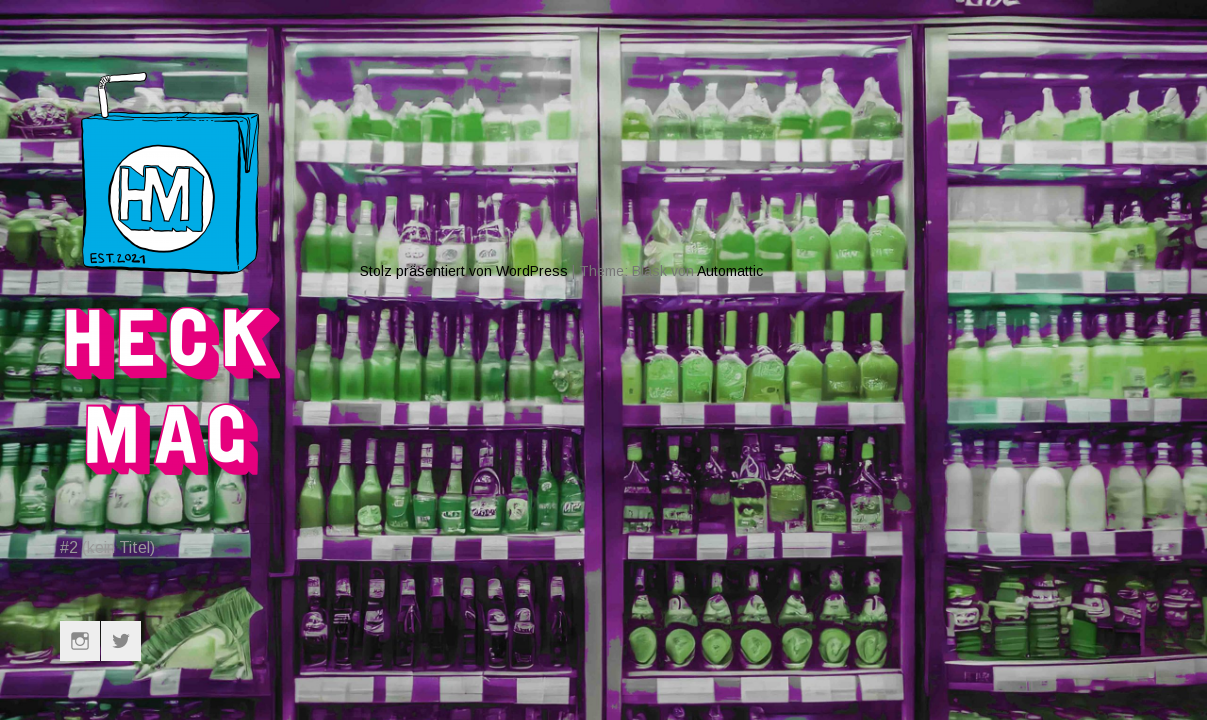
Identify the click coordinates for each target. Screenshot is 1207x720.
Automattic (730, 199)
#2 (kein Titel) (107, 547)
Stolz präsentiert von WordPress (464, 199)
